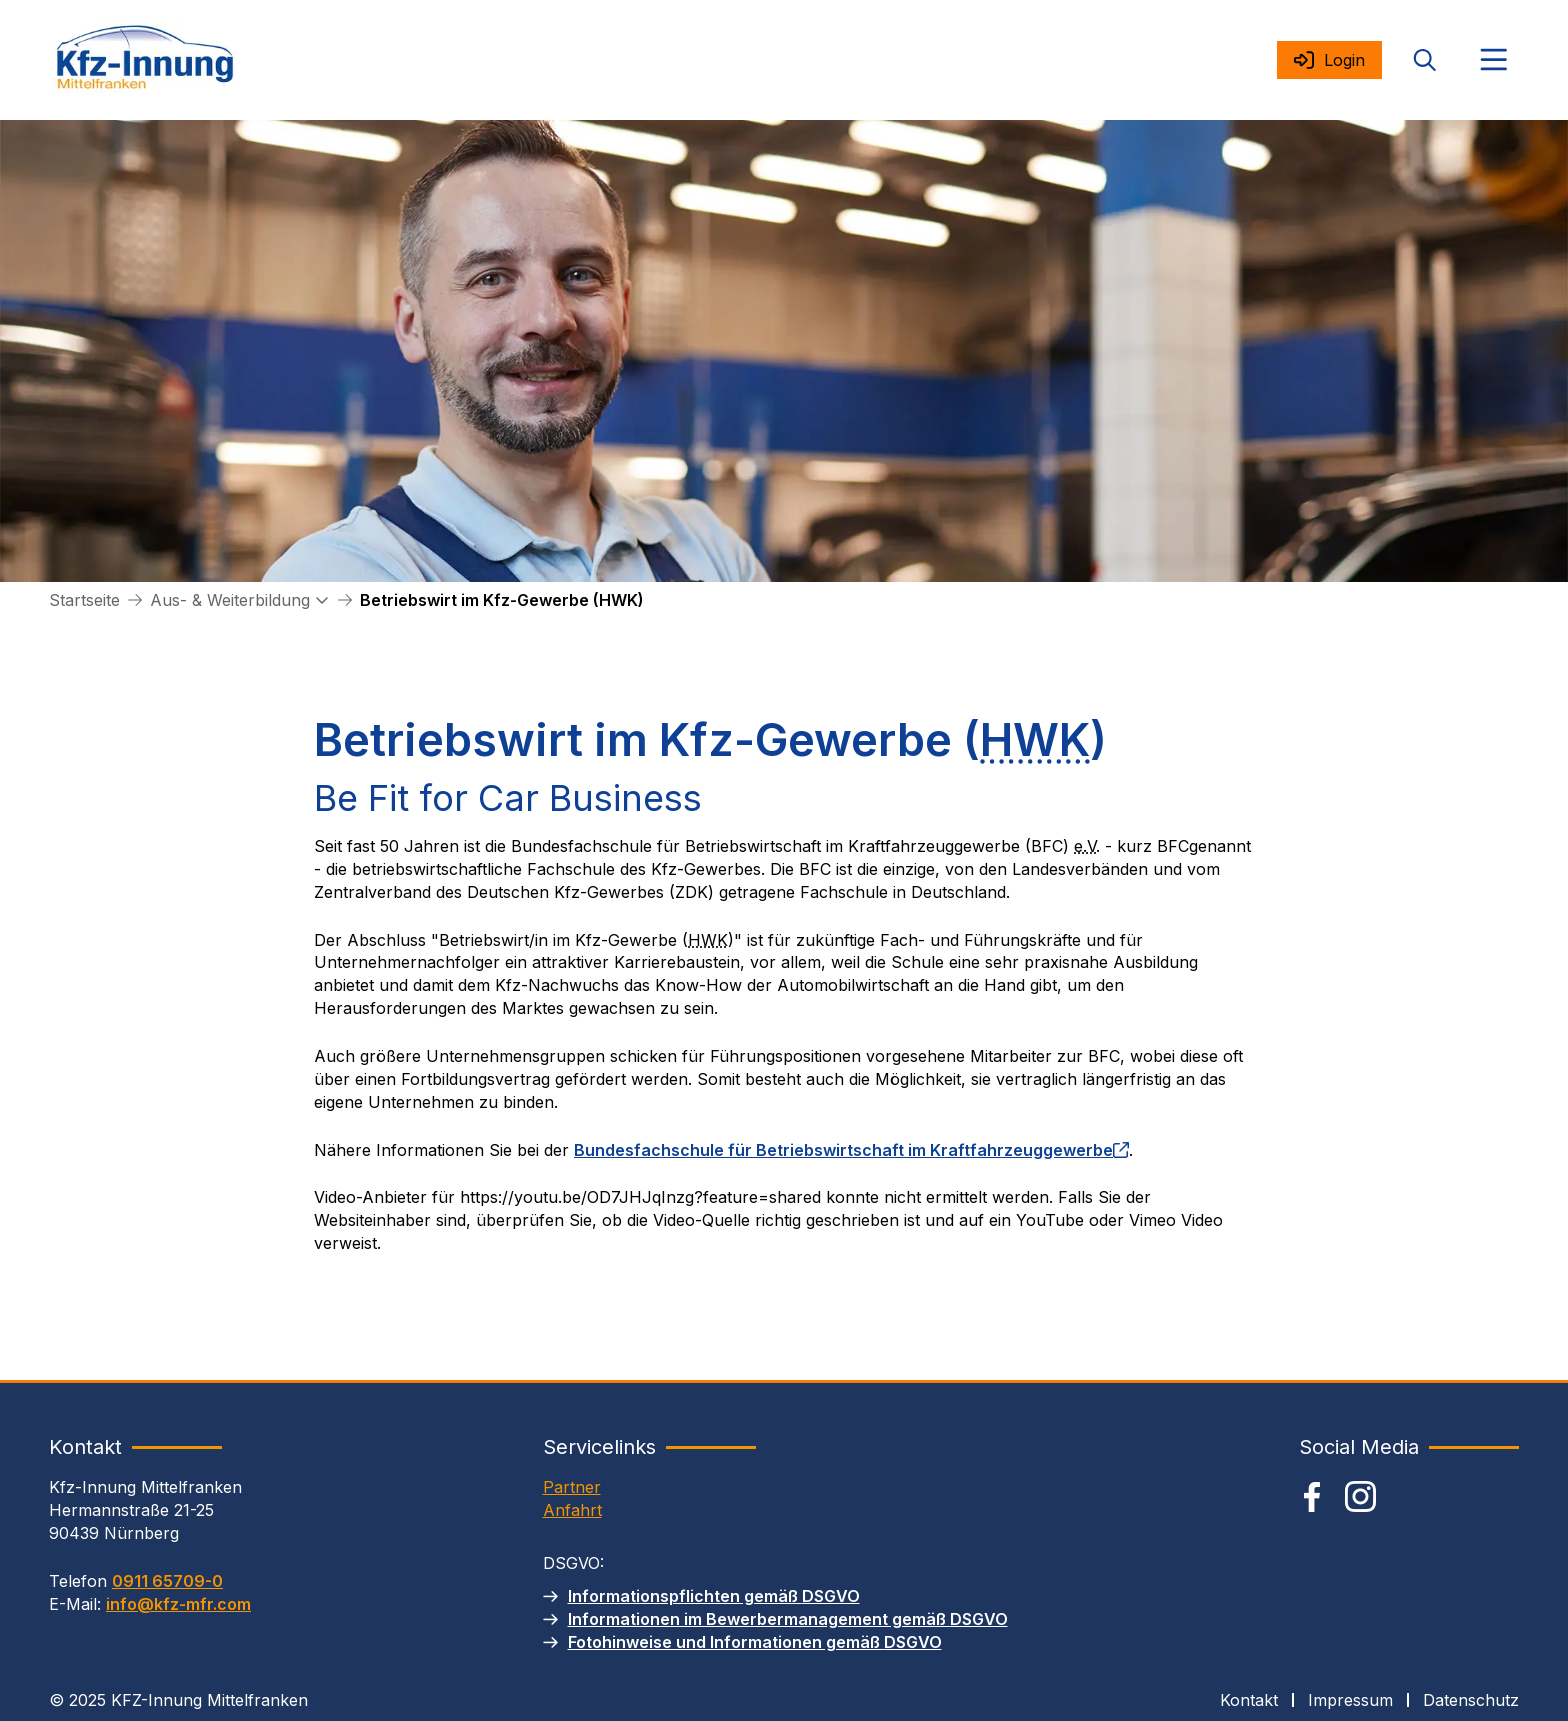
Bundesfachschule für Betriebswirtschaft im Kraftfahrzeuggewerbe (851, 1150)
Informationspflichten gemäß (714, 1596)
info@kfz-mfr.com (178, 1604)
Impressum (1350, 1700)
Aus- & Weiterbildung (230, 600)
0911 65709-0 (167, 1581)
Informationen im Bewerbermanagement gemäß (788, 1619)
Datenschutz (1471, 1700)
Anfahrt (572, 1510)
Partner (572, 1487)
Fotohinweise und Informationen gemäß (755, 1642)
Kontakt (1249, 1700)
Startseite (84, 600)
